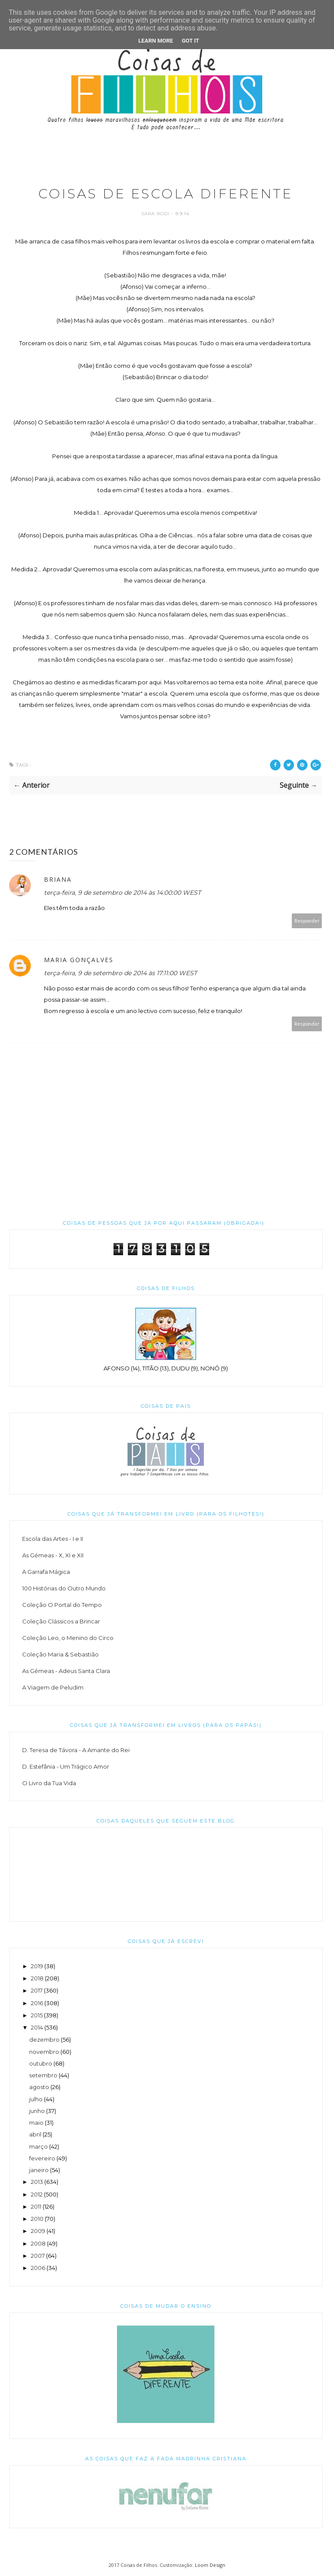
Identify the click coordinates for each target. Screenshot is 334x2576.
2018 (37, 1978)
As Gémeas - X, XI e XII (53, 1555)
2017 (37, 1990)
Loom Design (210, 2565)
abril (35, 2134)
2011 (36, 2206)
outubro (40, 2063)
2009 (38, 2230)
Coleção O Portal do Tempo (62, 1604)
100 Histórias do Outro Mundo (64, 1588)
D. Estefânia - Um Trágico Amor (65, 1766)
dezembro (44, 2039)
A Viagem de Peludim (53, 1687)
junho (37, 2110)
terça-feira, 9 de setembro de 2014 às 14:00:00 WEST (122, 892)
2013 (37, 2181)
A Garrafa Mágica (46, 1571)
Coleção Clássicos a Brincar (61, 1621)
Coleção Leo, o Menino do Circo (68, 1637)
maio (36, 2122)
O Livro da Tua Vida (49, 1783)
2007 (38, 2255)
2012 (37, 2194)
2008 (38, 2243)
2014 (37, 2027)
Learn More (155, 40)
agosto (39, 2086)
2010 (37, 2218)
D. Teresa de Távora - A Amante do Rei (76, 1749)
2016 (37, 2002)
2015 (37, 2015)
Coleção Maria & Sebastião (60, 1654)
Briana (58, 879)
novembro (44, 2051)
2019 (37, 1966)
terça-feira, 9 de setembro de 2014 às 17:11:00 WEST (120, 973)
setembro (43, 2075)
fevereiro (42, 2158)
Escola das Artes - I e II (52, 1538)
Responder (307, 920)
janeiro (39, 2169)
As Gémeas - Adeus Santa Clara (66, 1670)
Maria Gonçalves (79, 960)
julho (36, 2099)
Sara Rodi (156, 214)
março (38, 2146)
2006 (38, 2267)
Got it (190, 40)
